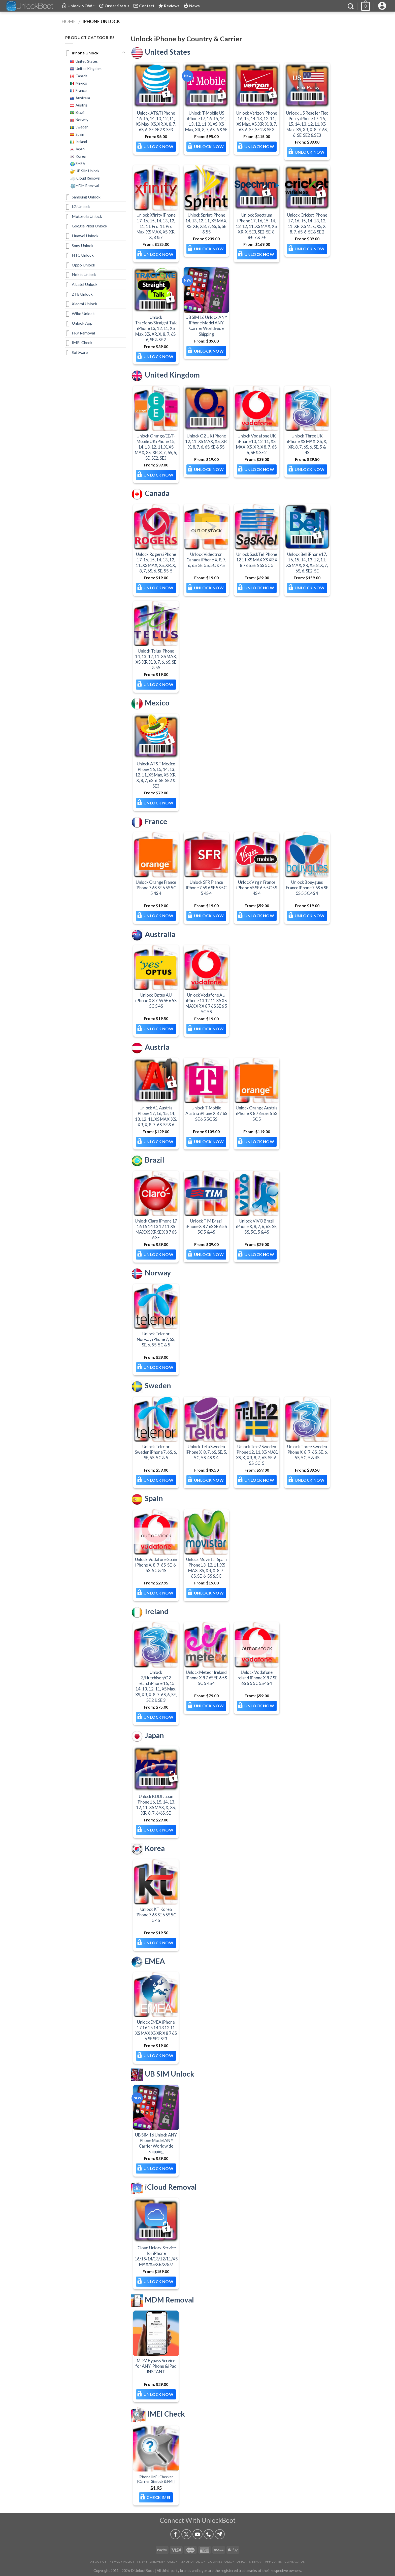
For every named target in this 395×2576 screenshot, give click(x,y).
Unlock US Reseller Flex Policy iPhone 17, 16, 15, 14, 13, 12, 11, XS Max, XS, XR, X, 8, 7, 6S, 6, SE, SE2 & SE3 (307, 124)
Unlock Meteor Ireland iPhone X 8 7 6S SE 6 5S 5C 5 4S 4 (206, 1678)
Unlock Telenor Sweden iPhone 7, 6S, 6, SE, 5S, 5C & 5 (156, 1452)
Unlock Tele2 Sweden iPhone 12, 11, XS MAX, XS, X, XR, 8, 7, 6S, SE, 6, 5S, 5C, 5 (257, 1455)
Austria (81, 105)
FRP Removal (83, 332)
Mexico (81, 83)
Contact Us (294, 2561)
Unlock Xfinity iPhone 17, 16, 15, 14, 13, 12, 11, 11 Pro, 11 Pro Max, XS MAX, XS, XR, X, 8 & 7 (156, 226)
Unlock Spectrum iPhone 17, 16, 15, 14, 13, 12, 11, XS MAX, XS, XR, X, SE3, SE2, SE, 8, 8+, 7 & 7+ (257, 226)
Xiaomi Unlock (84, 303)
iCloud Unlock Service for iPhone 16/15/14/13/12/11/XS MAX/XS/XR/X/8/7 (156, 2256)
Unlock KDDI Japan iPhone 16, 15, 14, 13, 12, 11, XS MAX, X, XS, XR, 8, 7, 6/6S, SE (156, 1805)
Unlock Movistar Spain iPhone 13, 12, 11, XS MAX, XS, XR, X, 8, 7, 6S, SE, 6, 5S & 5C (206, 1568)
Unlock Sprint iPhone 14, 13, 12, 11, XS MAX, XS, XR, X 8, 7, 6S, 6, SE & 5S (206, 223)
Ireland (81, 142)
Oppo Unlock (83, 264)
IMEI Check (82, 342)
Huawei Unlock (85, 235)
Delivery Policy (163, 2561)
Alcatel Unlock (84, 284)
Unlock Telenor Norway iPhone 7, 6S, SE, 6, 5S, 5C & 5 (156, 1339)
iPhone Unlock (85, 52)
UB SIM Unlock (87, 171)
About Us (98, 2561)
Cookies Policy (221, 2561)
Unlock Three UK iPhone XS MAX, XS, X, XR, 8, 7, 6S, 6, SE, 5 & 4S (307, 444)
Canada (81, 76)
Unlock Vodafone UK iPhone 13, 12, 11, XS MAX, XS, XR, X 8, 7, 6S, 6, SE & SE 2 (257, 444)
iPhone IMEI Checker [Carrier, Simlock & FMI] (156, 2479)
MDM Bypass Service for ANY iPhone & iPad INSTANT (156, 2366)
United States (87, 61)
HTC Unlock (83, 255)
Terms (142, 2561)
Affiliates (273, 2561)
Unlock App (82, 323)
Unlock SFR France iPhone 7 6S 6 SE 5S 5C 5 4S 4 (206, 887)
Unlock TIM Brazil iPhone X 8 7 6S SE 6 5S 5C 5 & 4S (206, 1226)
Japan (80, 149)
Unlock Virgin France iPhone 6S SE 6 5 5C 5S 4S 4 (256, 887)
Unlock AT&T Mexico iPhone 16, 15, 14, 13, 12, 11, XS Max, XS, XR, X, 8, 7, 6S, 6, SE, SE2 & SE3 (155, 775)
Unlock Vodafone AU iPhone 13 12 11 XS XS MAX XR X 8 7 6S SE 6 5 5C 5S (206, 1003)
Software (80, 352)
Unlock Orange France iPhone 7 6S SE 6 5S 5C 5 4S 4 (156, 887)
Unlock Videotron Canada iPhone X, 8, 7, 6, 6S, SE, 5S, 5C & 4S (206, 560)
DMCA (241, 2561)
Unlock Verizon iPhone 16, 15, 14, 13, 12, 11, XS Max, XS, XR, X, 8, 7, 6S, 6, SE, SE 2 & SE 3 (256, 121)
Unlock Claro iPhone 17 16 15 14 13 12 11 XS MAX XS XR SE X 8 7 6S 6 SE (156, 1229)
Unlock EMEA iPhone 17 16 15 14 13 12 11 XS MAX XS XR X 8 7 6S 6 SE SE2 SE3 (156, 2030)
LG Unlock (81, 206)
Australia (83, 98)
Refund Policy (192, 2561)
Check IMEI (158, 2497)
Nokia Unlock (84, 274)
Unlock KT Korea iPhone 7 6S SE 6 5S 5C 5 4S (156, 1915)
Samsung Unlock (86, 196)
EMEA (80, 163)
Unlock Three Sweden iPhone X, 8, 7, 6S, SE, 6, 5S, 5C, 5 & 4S (307, 1452)
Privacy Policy (122, 2561)
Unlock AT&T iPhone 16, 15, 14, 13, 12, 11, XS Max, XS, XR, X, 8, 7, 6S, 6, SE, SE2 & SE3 (156, 121)
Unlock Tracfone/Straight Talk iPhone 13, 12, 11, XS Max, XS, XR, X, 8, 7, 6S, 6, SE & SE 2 (156, 328)
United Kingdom (89, 68)
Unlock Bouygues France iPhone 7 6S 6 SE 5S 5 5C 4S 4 (307, 887)
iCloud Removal (88, 178)
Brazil (80, 112)
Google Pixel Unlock (89, 225)
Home (68, 21)
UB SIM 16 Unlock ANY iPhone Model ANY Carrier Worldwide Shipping (206, 325)
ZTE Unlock (82, 294)
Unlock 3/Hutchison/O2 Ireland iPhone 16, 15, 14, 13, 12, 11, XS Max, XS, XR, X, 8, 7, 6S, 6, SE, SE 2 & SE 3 (156, 1686)
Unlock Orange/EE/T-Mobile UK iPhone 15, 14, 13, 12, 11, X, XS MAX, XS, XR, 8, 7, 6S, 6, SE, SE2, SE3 (156, 447)
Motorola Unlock (87, 216)
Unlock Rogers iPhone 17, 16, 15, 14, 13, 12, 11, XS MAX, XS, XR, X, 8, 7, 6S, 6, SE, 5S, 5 (156, 562)
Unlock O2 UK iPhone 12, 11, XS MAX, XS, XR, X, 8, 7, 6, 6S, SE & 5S (206, 441)
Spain (80, 134)
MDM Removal (87, 186)
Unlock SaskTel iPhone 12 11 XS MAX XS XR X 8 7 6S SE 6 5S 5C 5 (256, 560)
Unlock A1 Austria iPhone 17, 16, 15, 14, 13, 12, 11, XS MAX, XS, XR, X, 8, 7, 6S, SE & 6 (156, 1116)
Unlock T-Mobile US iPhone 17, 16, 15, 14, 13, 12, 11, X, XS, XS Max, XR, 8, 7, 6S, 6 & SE (206, 121)
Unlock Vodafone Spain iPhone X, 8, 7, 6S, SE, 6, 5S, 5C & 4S (156, 1565)
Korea (81, 156)
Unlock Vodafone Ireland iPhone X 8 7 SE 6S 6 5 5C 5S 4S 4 (256, 1678)
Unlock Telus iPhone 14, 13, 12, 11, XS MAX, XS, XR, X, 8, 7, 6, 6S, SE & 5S (156, 659)
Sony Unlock (82, 245)
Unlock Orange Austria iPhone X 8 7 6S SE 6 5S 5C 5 (257, 1113)
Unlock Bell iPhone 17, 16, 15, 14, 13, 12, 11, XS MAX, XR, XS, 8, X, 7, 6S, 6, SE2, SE (307, 562)
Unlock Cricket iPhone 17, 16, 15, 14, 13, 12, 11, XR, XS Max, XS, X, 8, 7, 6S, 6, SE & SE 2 (307, 223)
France (81, 90)
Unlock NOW (159, 146)
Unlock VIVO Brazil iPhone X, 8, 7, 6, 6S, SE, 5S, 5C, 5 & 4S (256, 1226)
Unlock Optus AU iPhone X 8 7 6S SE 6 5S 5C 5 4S (155, 1000)
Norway (82, 120)
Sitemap (255, 2561)
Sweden (82, 127)
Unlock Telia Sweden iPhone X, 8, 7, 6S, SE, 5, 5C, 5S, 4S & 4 (206, 1452)
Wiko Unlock (83, 313)
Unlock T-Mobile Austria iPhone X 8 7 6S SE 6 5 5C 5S (206, 1113)
